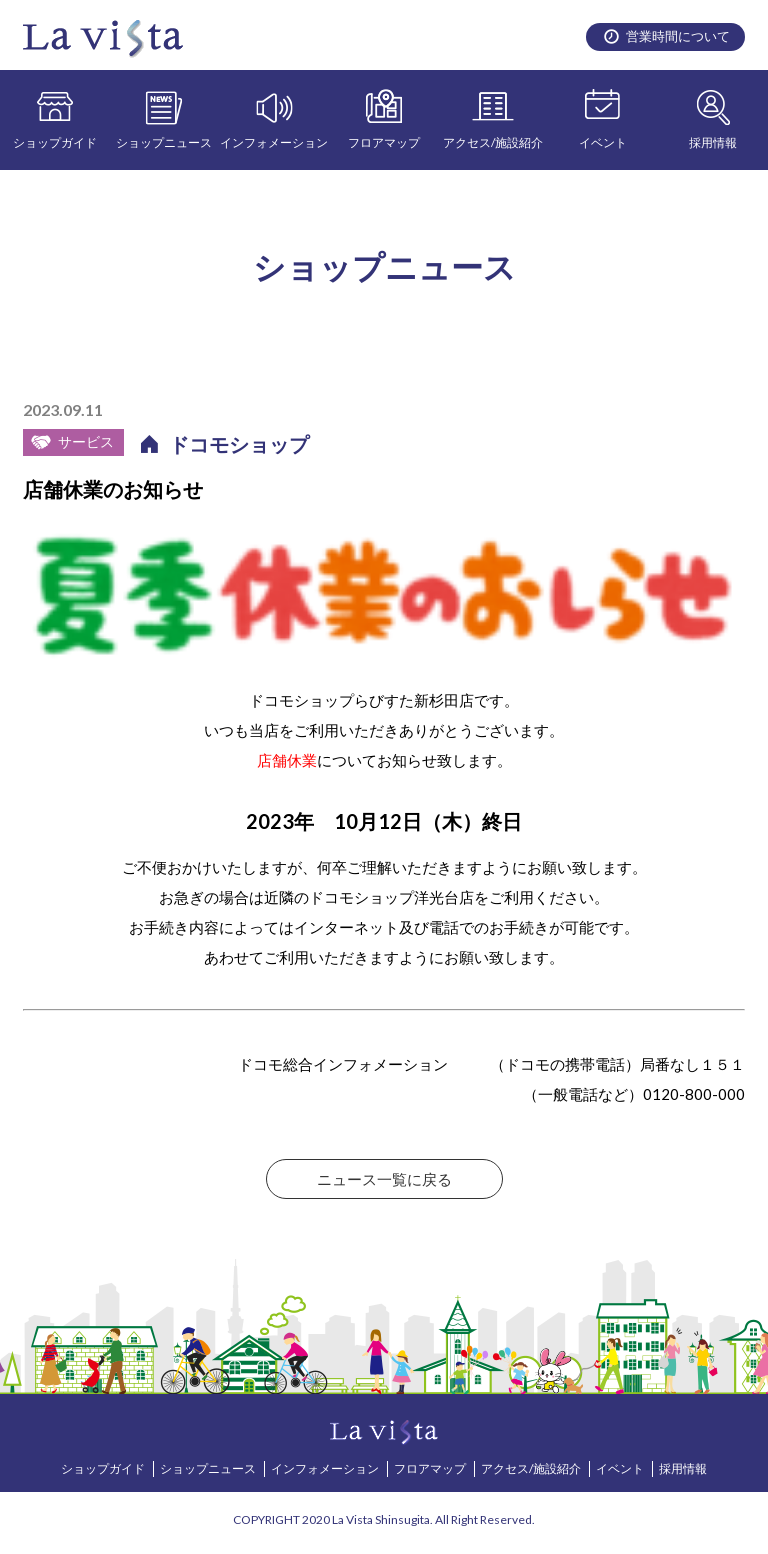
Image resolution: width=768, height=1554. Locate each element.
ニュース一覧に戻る (384, 1179)
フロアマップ (384, 142)
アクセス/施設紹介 (493, 142)
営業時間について (678, 36)
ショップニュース (164, 142)
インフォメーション (274, 142)
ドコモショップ (239, 444)
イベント (603, 142)
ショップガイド (55, 142)
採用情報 (713, 142)
